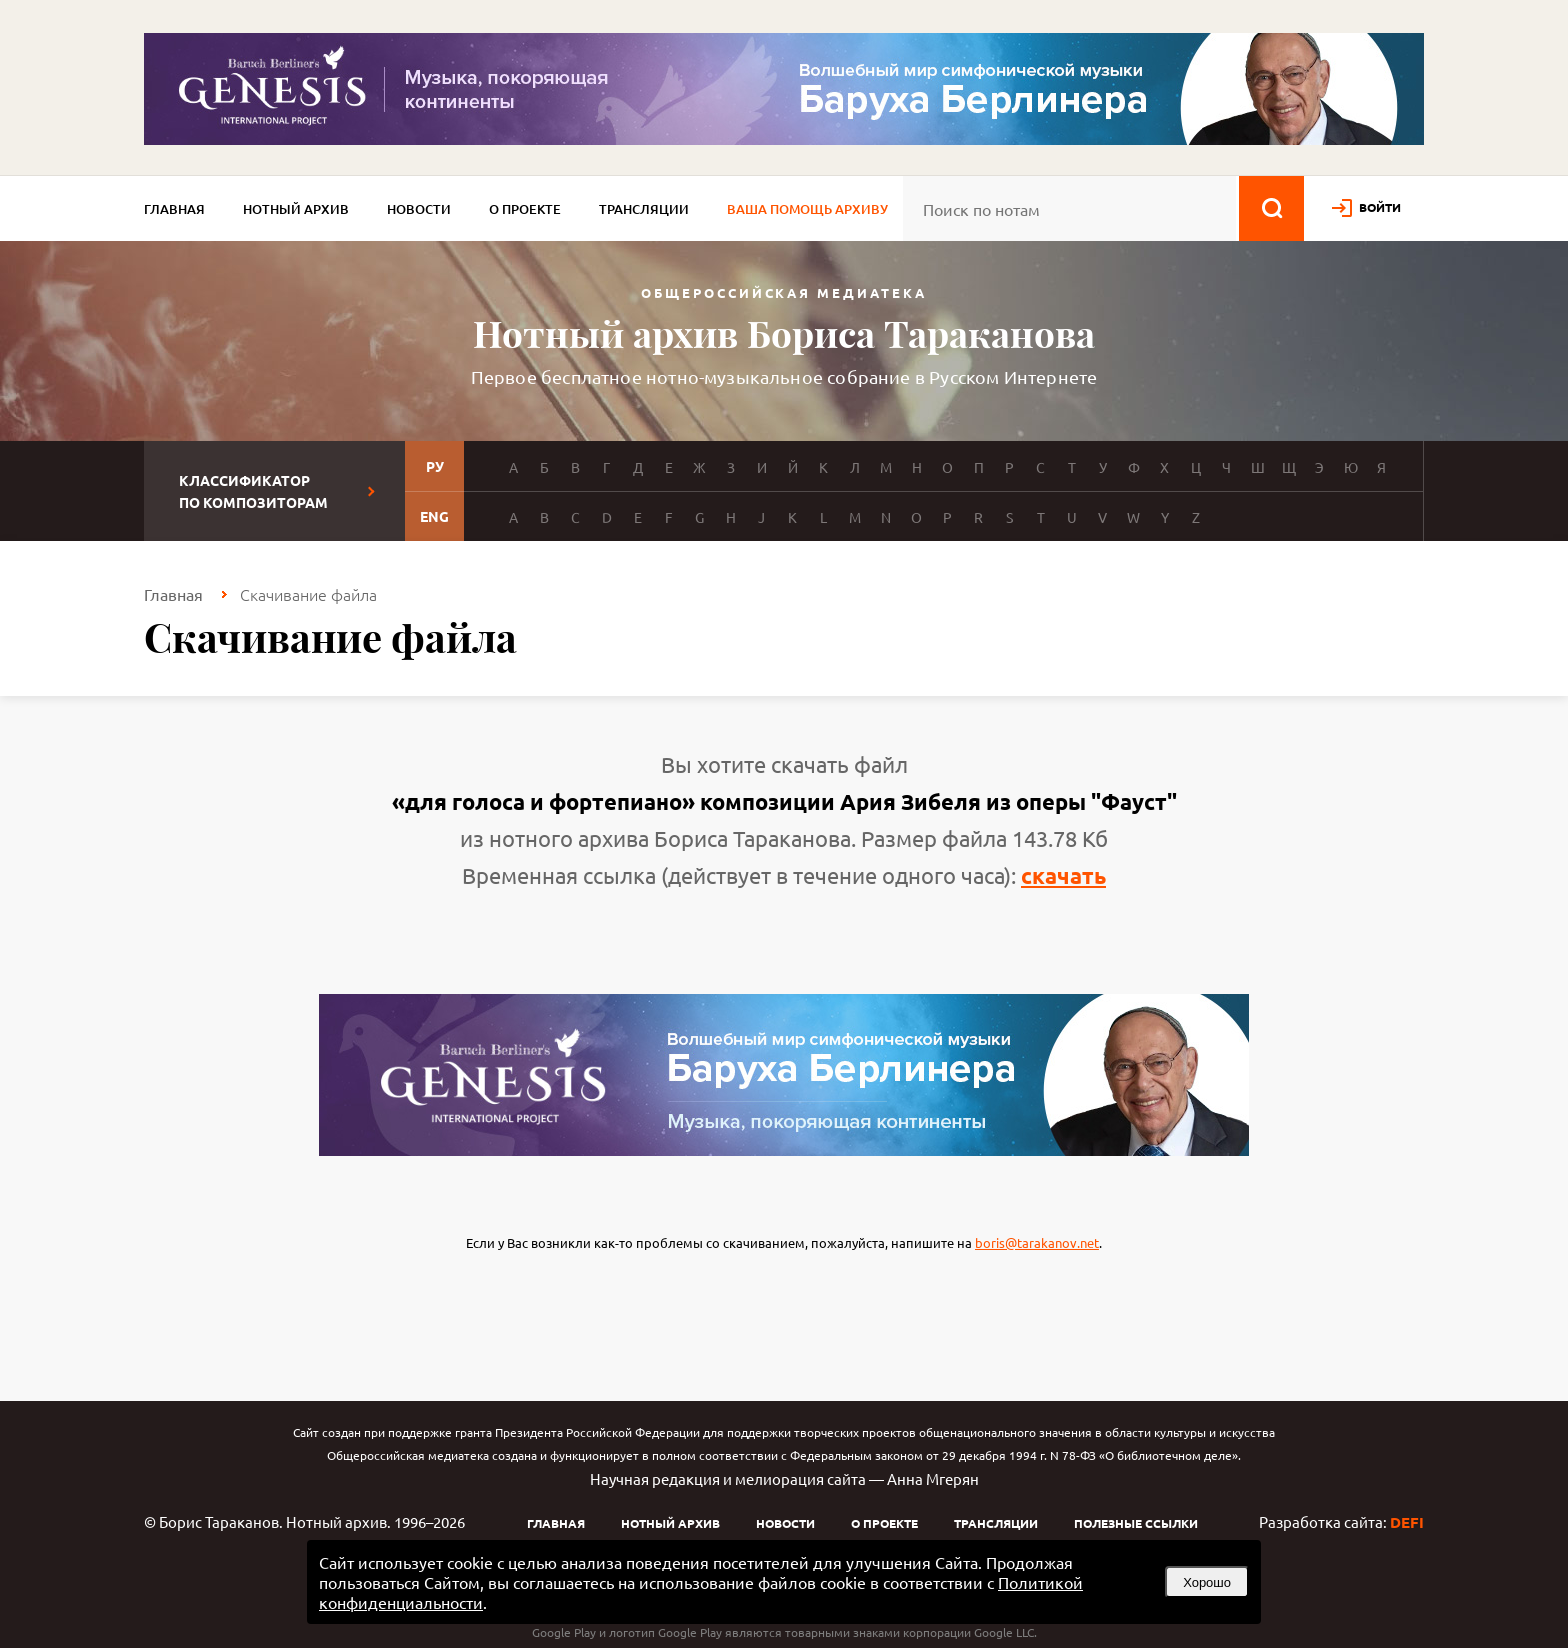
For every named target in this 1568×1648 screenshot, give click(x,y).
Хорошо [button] (1207, 1582)
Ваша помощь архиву (807, 209)
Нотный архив (296, 209)
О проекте (525, 209)
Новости (419, 209)
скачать (1063, 875)
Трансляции (644, 209)
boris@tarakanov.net (1037, 1242)
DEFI (1407, 1522)
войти (1380, 207)
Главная (174, 209)
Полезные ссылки (1136, 1523)
